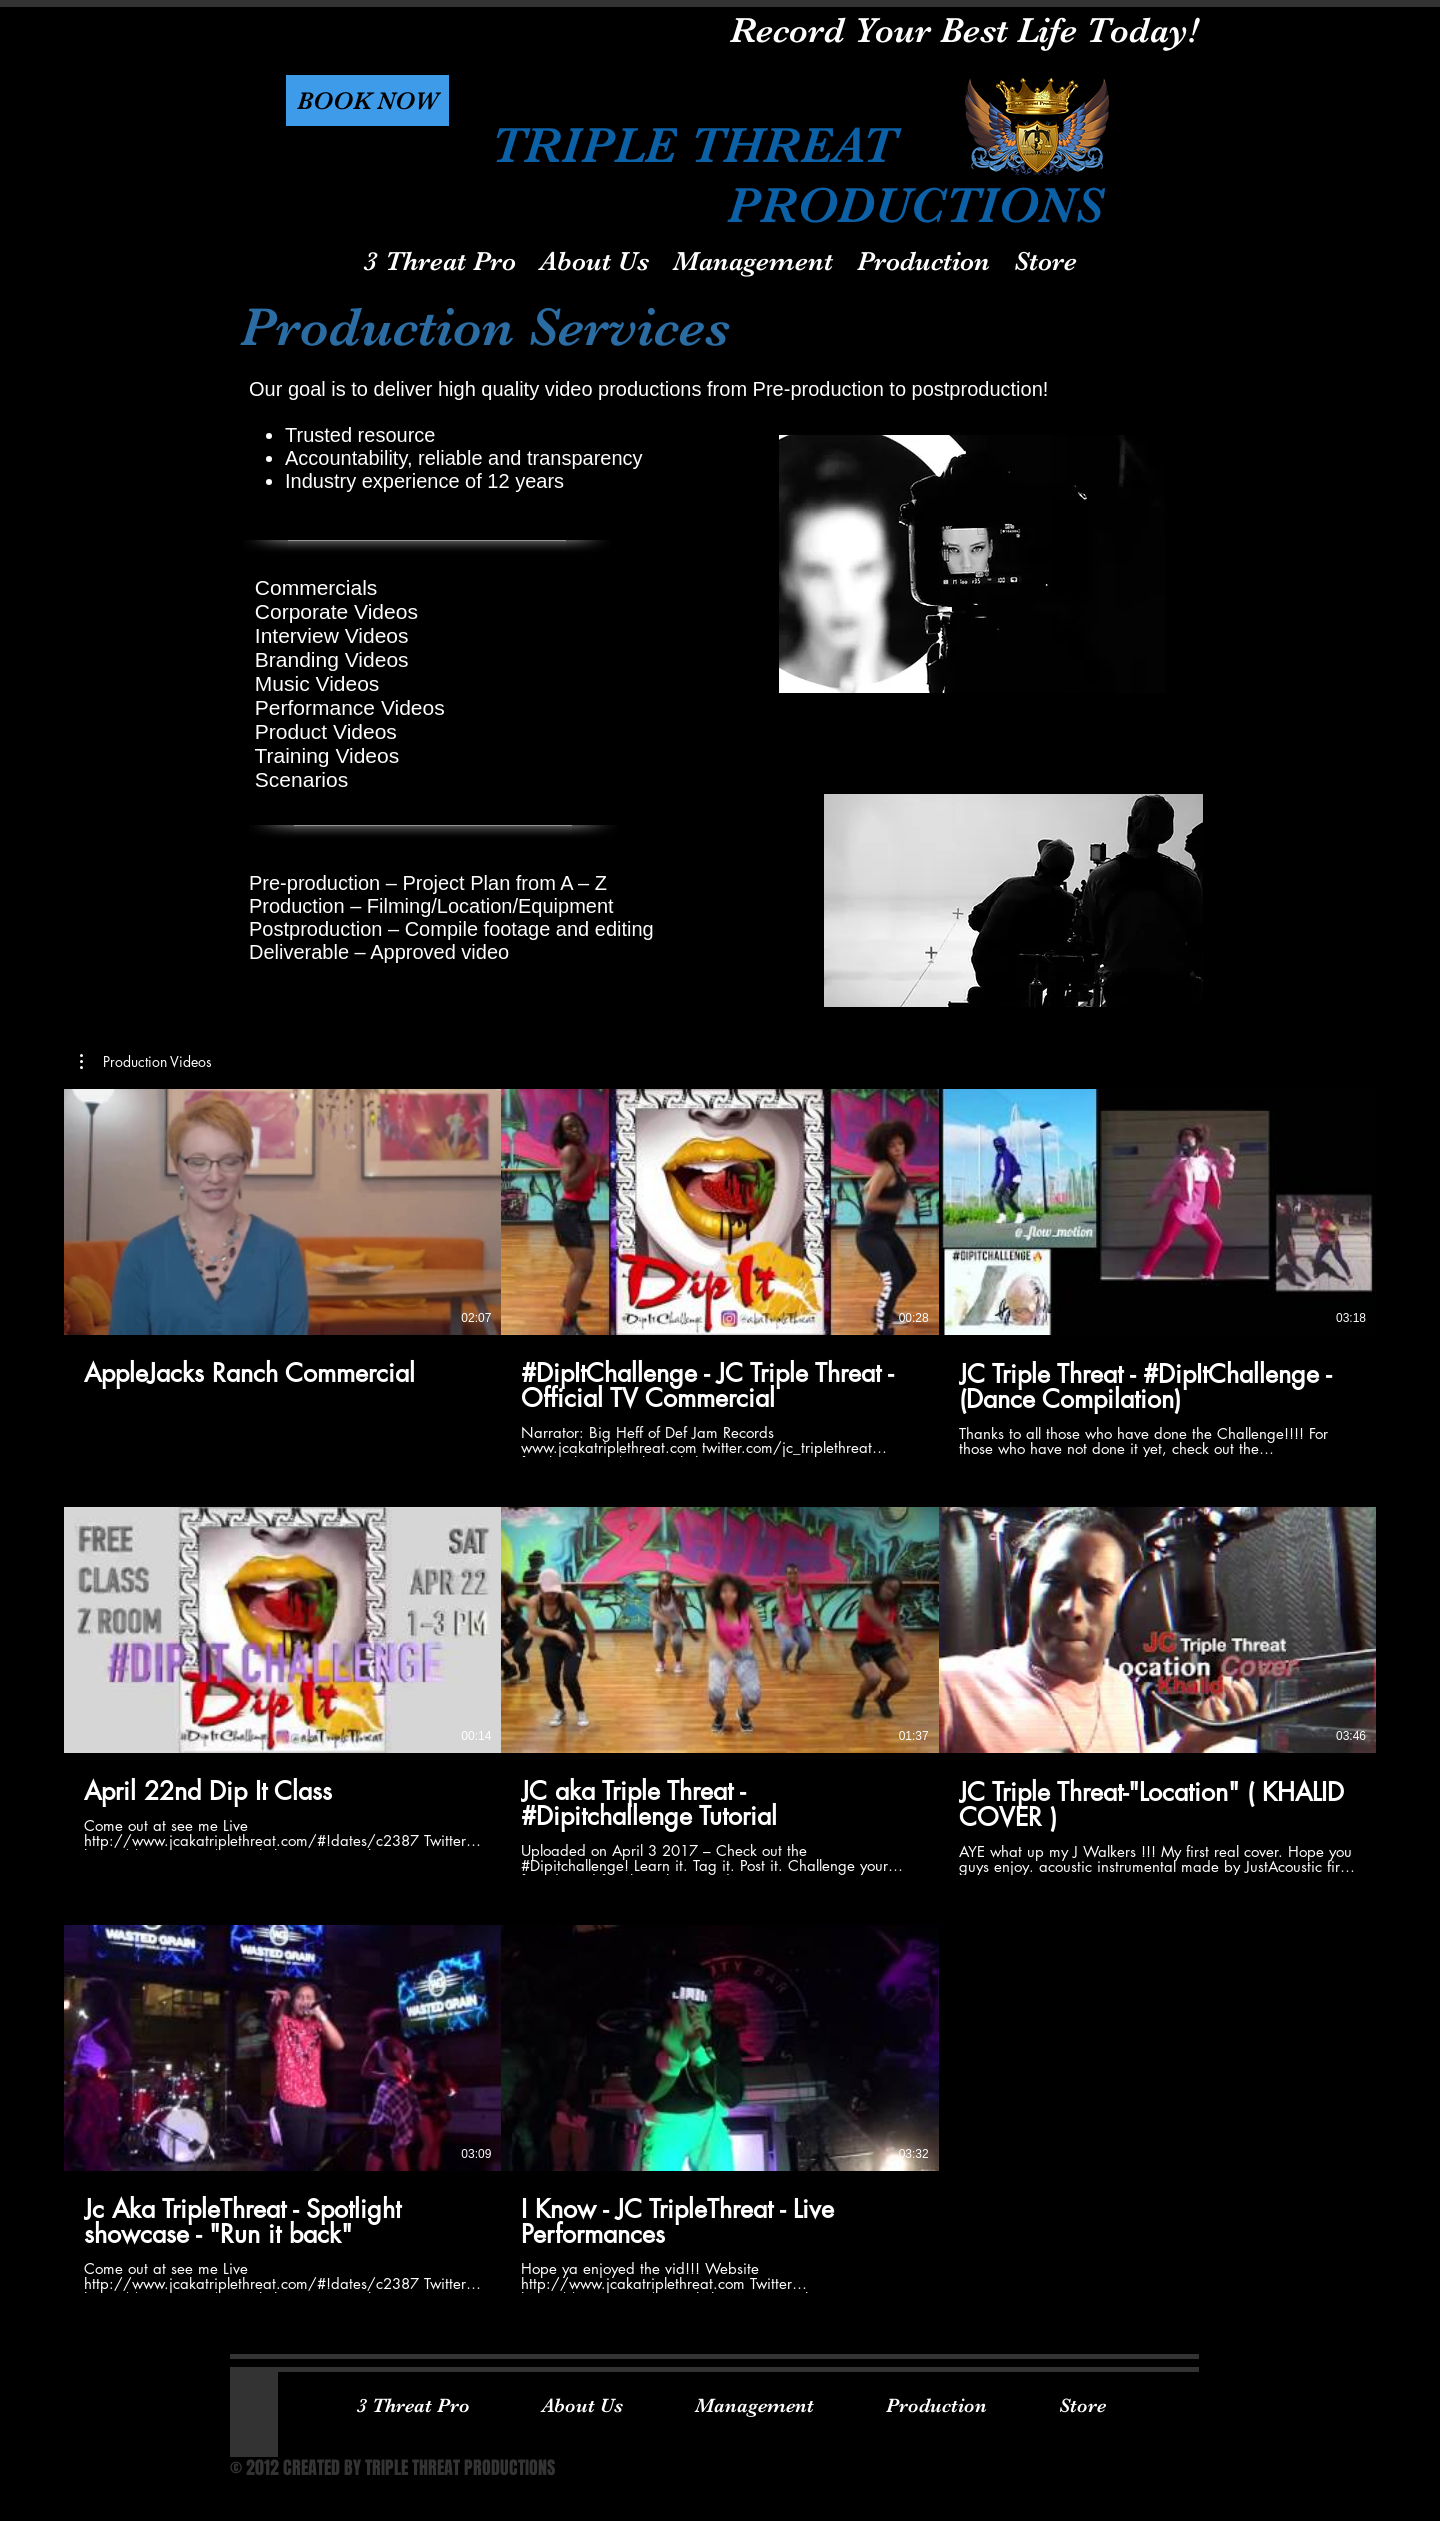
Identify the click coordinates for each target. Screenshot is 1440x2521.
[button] (367, 100)
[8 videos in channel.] (720, 1691)
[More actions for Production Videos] (146, 1062)
